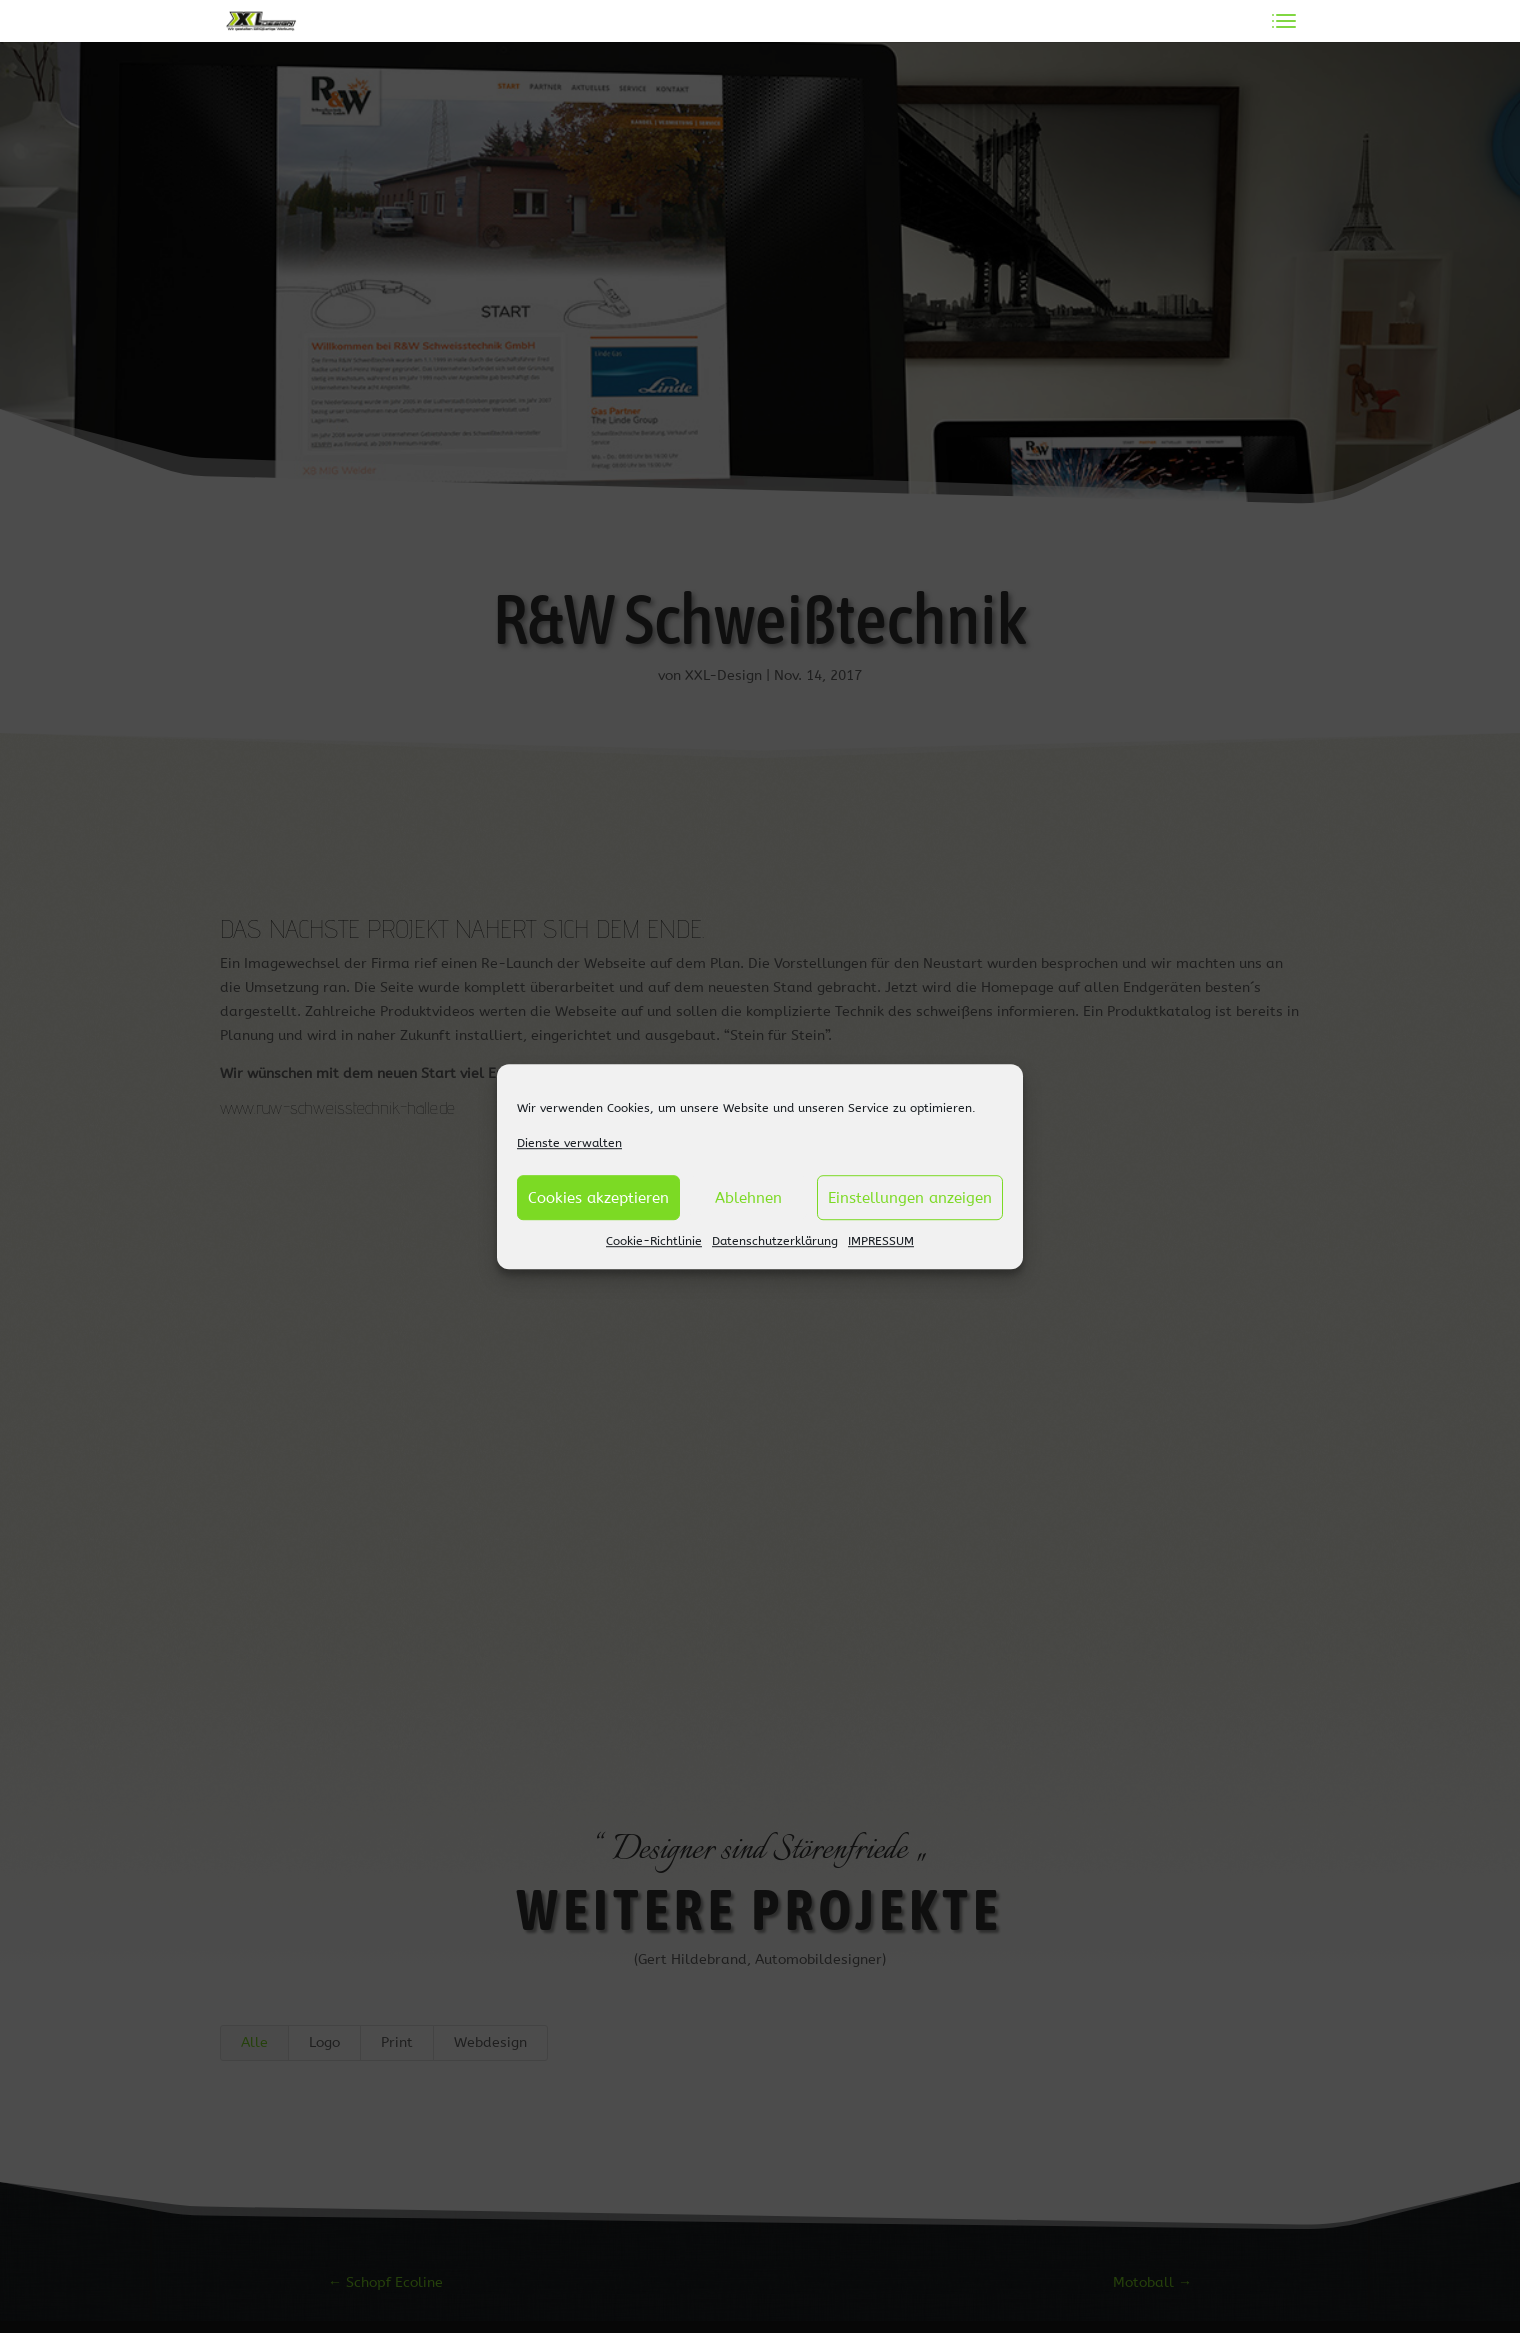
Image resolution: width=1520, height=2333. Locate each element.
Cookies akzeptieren (598, 1198)
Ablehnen (748, 1198)
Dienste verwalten (569, 1143)
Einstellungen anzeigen (910, 1198)
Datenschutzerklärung (775, 1242)
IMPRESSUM (881, 1242)
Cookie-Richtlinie (654, 1242)
